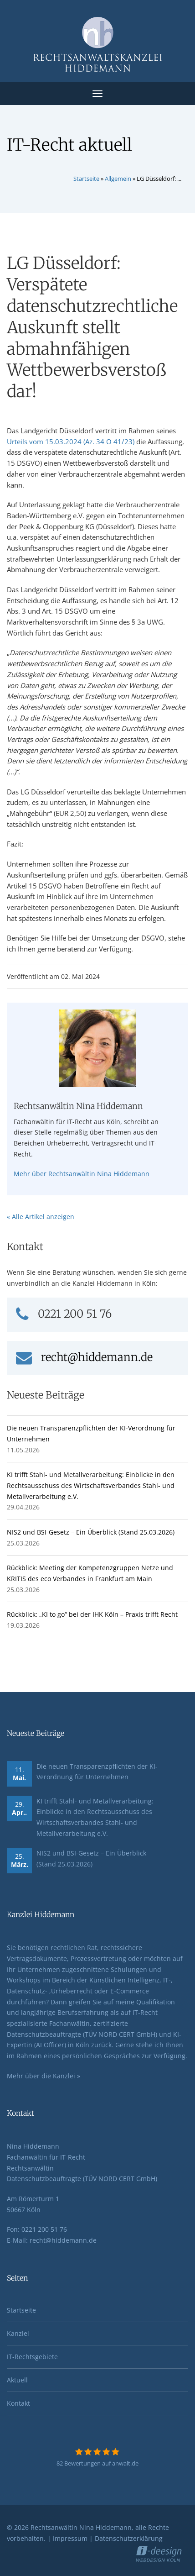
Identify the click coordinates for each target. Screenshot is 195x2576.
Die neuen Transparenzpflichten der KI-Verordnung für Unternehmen (97, 1772)
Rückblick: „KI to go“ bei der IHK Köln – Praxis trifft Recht (92, 1614)
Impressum (70, 2538)
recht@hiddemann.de (84, 1357)
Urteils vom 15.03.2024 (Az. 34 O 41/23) (70, 441)
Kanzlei (18, 2333)
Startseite (86, 178)
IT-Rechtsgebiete (32, 2356)
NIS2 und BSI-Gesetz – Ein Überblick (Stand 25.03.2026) (90, 1532)
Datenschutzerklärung (129, 2538)
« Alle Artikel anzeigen (40, 1216)
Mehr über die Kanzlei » (43, 2075)
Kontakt (18, 2403)
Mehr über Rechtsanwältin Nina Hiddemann (81, 1173)
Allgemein (118, 178)
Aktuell (17, 2380)
